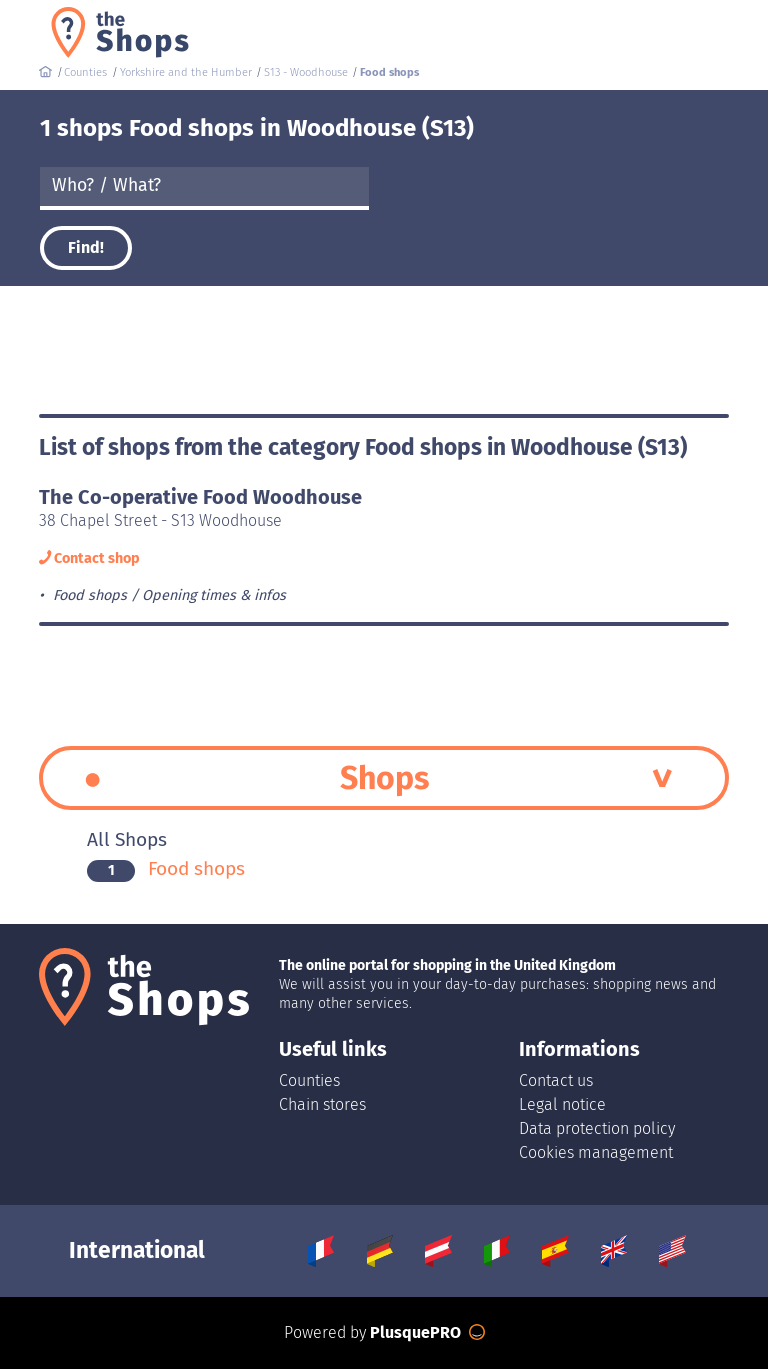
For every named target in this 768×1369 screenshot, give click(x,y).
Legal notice (562, 1104)
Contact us (556, 1080)
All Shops (127, 839)
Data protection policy (597, 1128)
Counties (309, 1080)
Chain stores (322, 1104)
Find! (86, 247)
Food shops (166, 868)
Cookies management (596, 1152)
